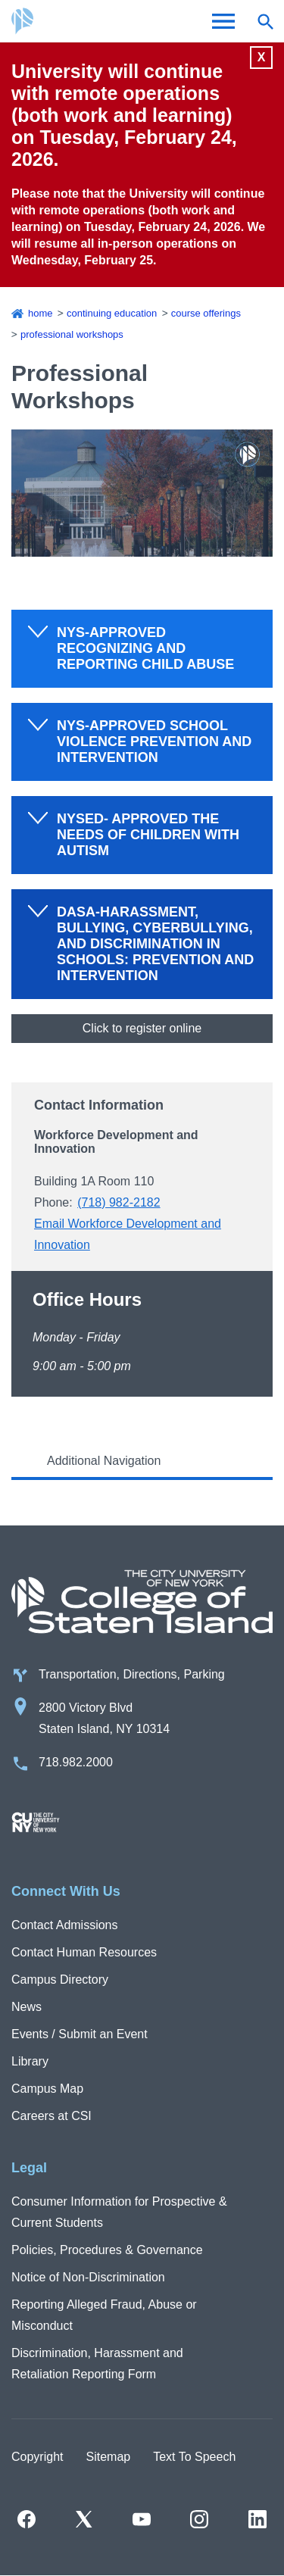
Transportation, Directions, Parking (132, 1674)
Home (40, 313)
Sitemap (108, 2456)
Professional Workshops (71, 334)
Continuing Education (112, 313)
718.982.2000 (76, 1762)
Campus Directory (59, 1979)
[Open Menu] (223, 21)
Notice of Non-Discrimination (88, 2277)
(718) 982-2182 (118, 1202)
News (26, 2006)
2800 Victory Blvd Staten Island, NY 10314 (104, 1718)
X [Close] (261, 57)
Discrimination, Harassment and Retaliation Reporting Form (97, 2364)
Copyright (37, 2456)
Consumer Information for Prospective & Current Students (119, 2212)
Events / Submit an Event (79, 2034)
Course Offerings (206, 313)
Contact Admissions (64, 1925)
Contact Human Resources (84, 1952)
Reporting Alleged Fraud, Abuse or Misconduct (104, 2315)
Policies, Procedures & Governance (107, 2249)
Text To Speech (194, 2456)
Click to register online (142, 1028)
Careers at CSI (51, 2115)
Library (29, 2061)
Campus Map (47, 2088)
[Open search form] (265, 21)
